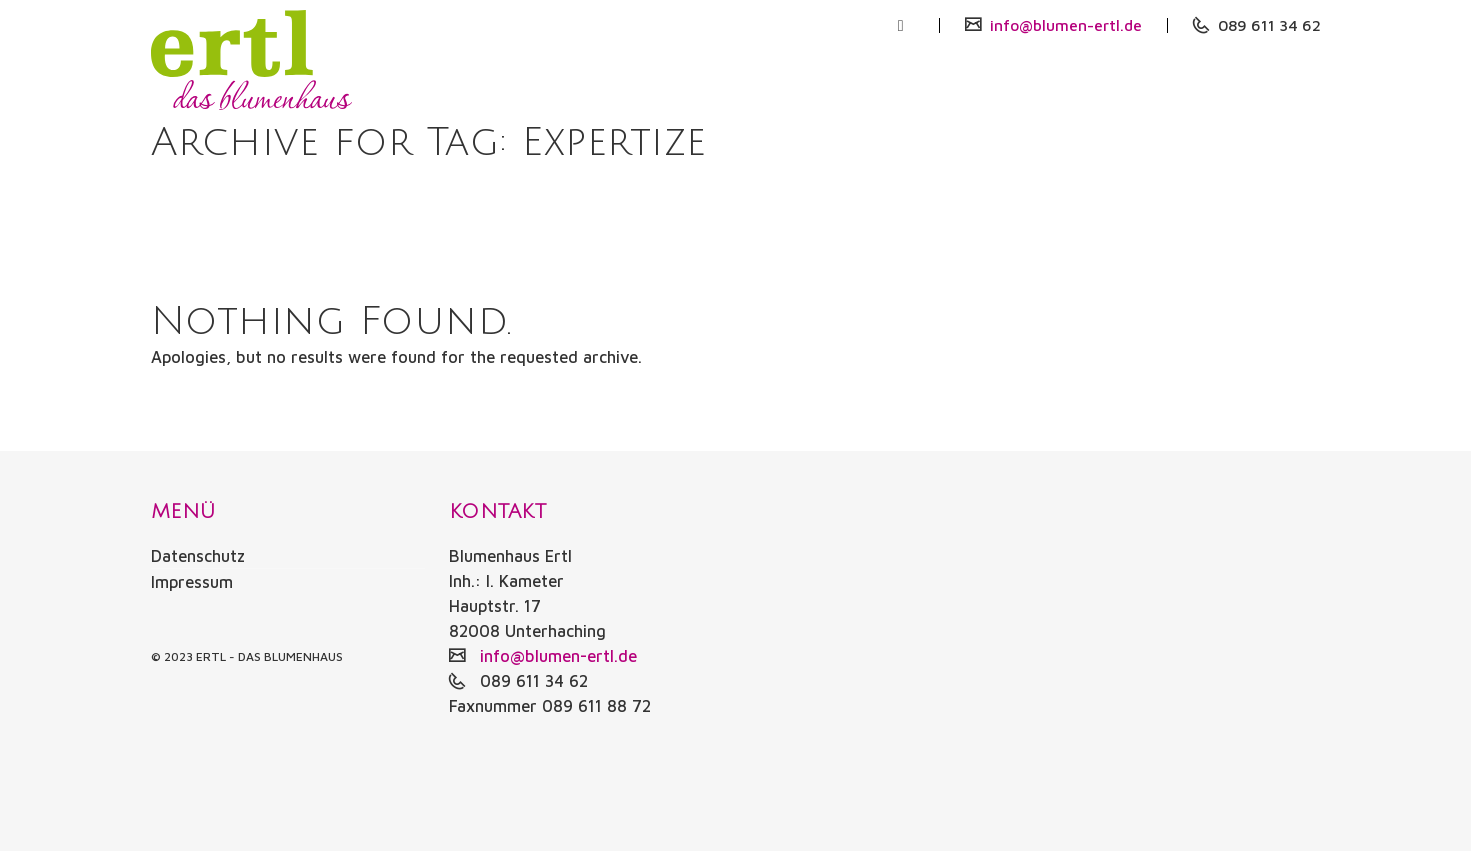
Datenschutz (198, 555)
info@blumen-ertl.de (1057, 25)
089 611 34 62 (1264, 25)
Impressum (192, 581)
